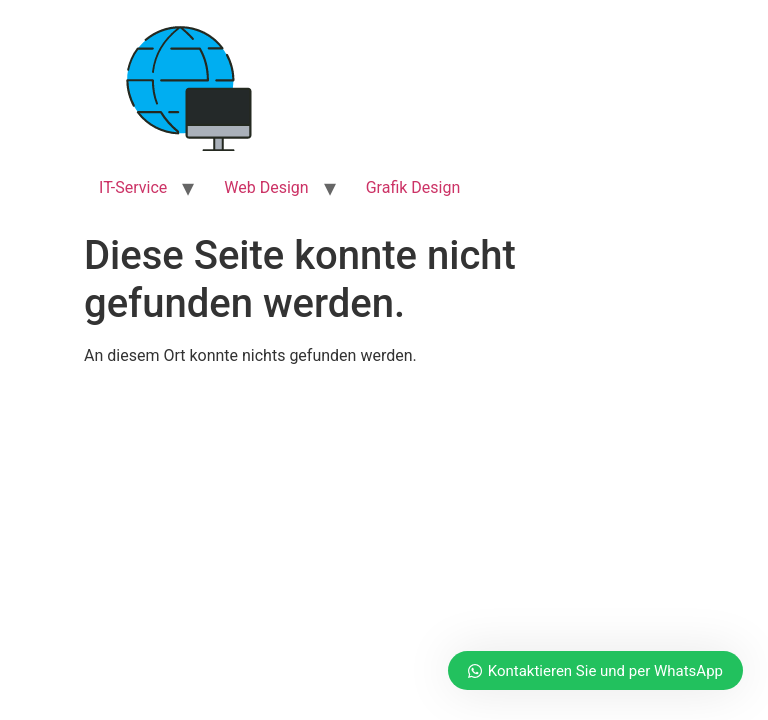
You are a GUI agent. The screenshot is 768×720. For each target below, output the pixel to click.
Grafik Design (413, 187)
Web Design (266, 187)
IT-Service (133, 187)
